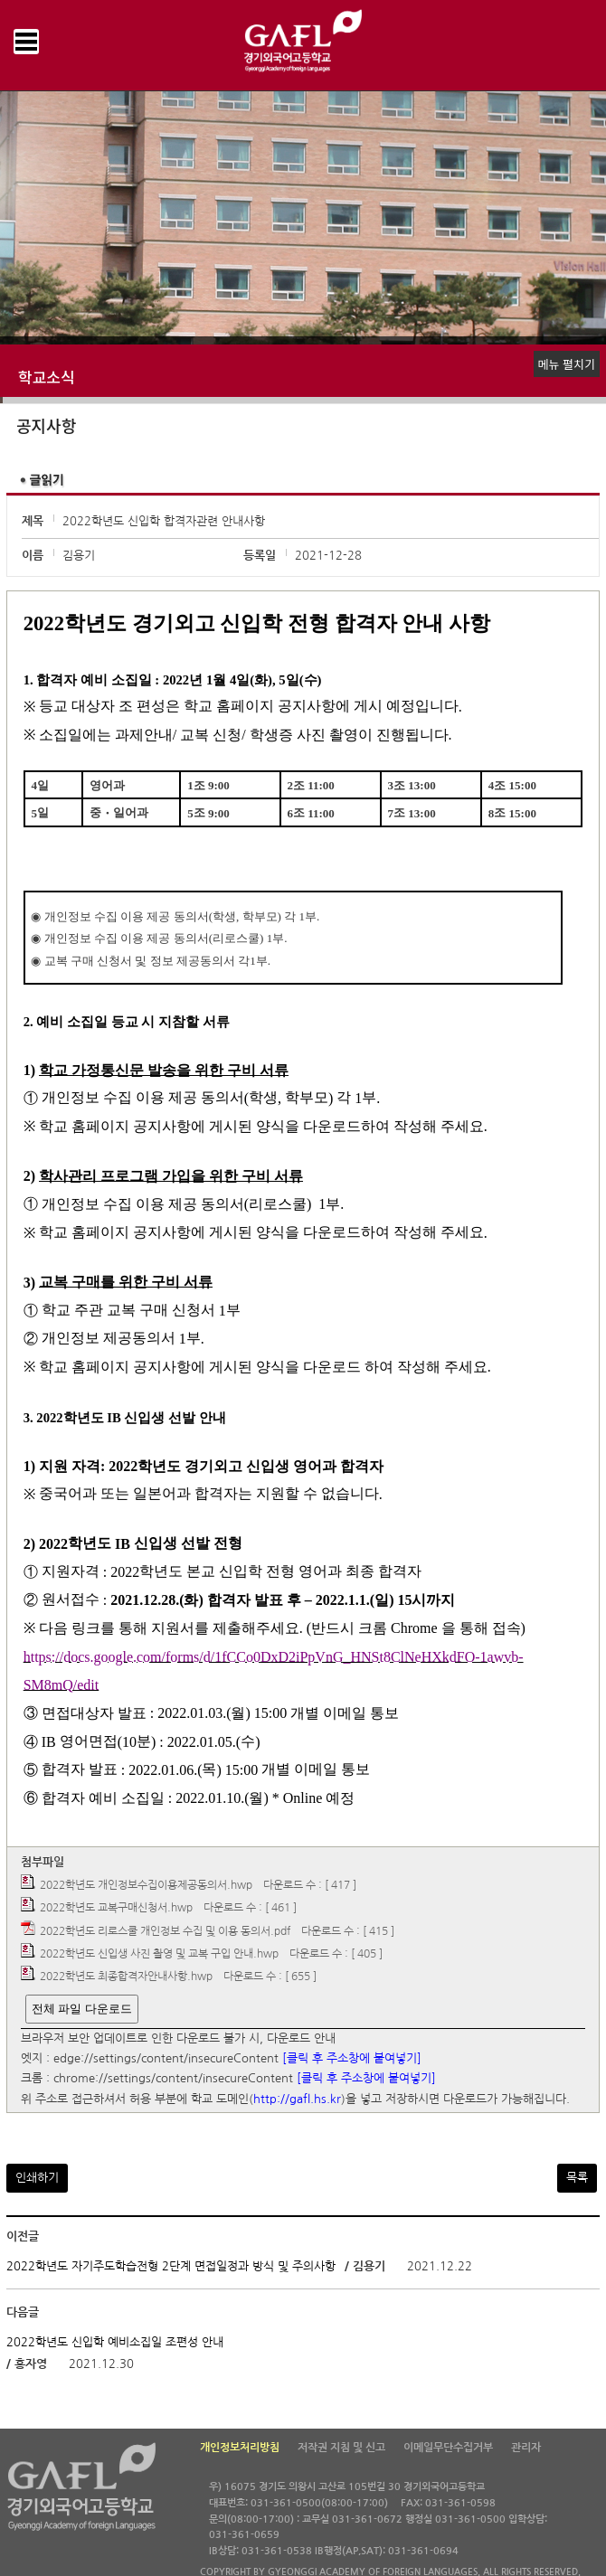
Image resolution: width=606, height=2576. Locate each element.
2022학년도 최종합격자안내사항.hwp (126, 1977)
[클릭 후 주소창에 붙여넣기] (351, 2058)
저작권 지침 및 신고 (341, 2447)
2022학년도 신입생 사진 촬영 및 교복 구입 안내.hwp (159, 1954)
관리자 (526, 2447)
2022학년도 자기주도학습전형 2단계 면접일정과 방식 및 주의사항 (171, 2266)
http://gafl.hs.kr (297, 2099)
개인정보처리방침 (239, 2447)
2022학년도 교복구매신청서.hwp (116, 1908)
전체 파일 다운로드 (82, 2008)
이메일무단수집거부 (448, 2447)
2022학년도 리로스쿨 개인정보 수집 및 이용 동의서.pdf (165, 1931)
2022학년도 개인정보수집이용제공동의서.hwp (146, 1885)
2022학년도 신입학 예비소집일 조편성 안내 (114, 2342)
